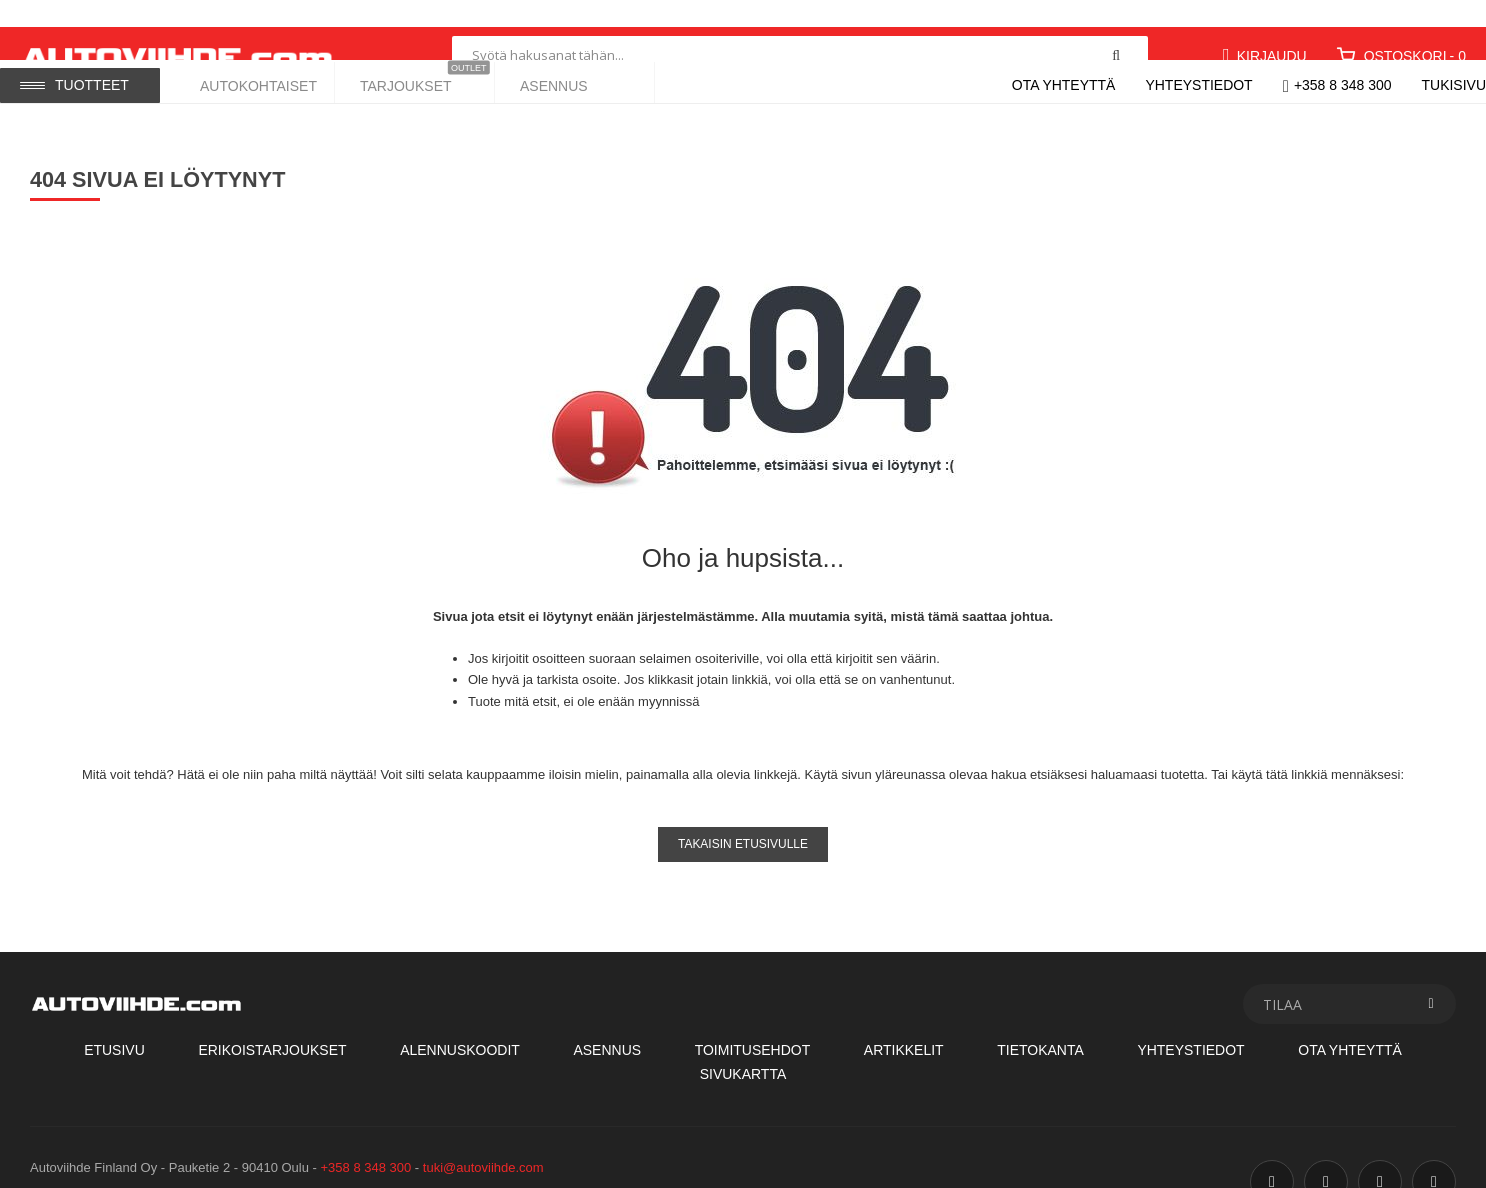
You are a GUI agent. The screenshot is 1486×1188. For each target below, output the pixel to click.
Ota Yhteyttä (1350, 1023)
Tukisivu (1454, 85)
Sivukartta (743, 1046)
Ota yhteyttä (1064, 85)
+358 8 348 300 (1343, 85)
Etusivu (114, 1023)
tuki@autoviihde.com (483, 1139)
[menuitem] (255, 81)
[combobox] (800, 28)
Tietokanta (1040, 1023)
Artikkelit (904, 1023)
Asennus (607, 1023)
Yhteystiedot (1198, 85)
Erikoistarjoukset (272, 1023)
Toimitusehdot (753, 1023)
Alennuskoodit (460, 1023)
